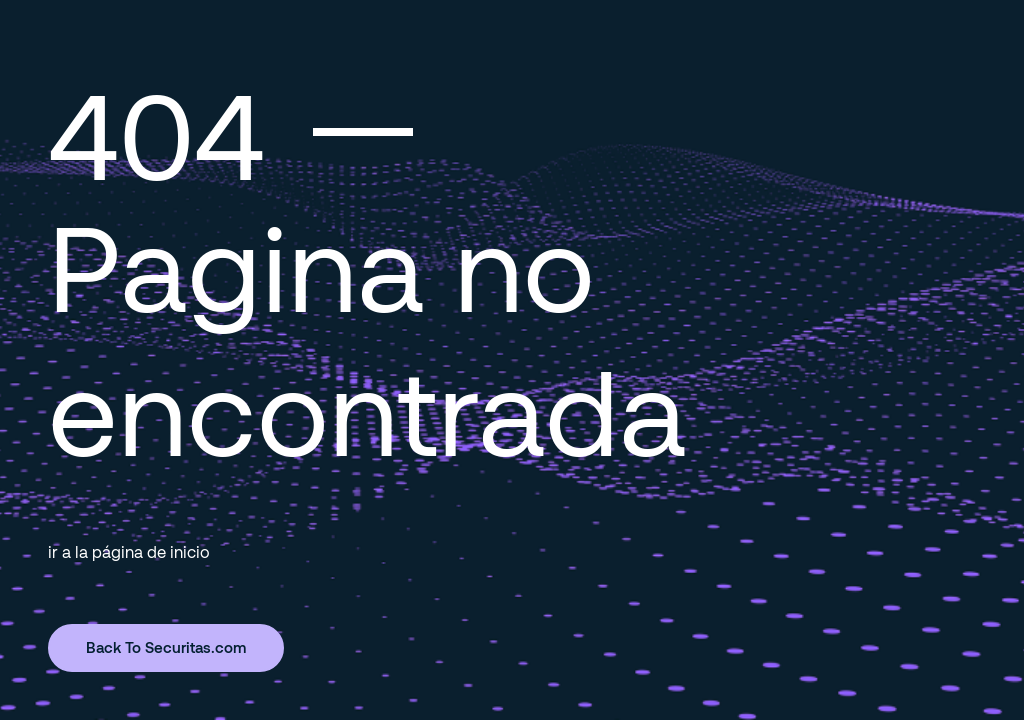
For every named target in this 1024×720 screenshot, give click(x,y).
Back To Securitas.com (166, 647)
